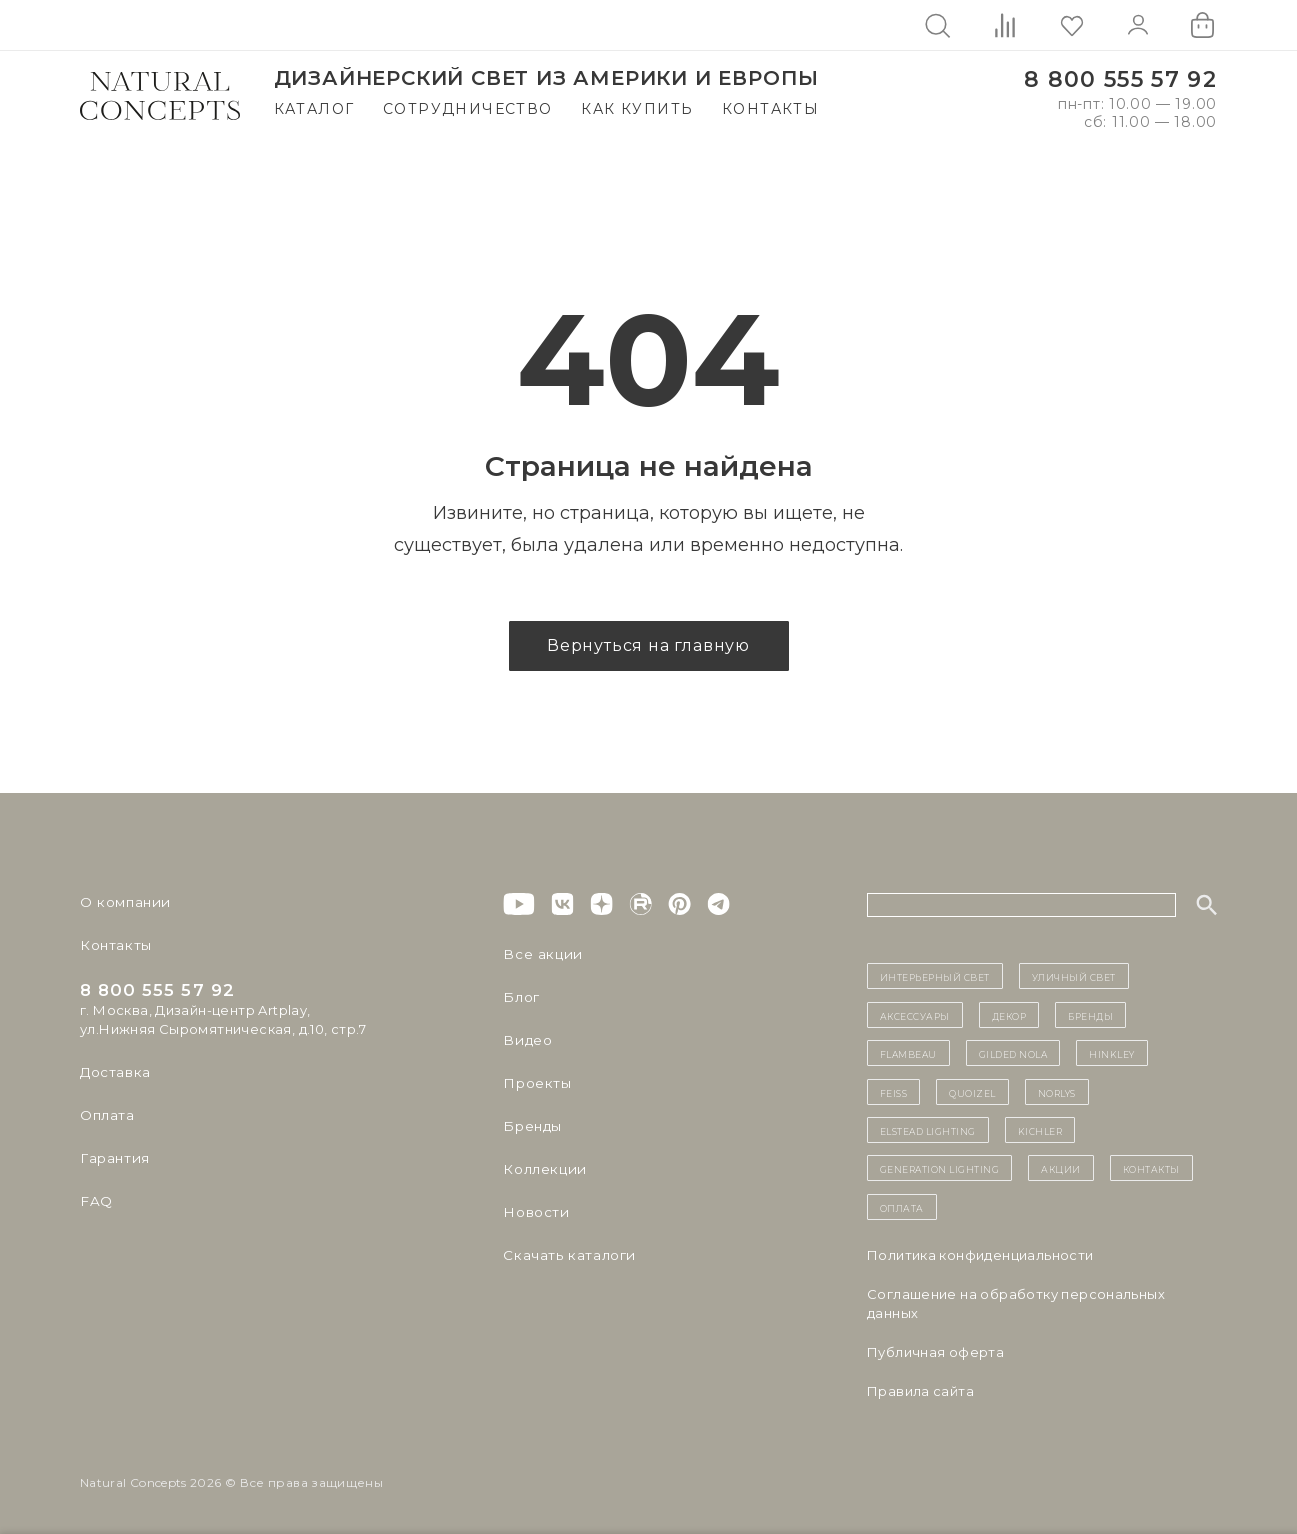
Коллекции (542, 1169)
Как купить (637, 109)
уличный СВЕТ (1074, 976)
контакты (1151, 1168)
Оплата (106, 1115)
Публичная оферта (935, 1352)
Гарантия (113, 1158)
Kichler (1040, 1130)
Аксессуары (915, 1015)
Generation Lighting (940, 1168)
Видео (525, 1040)
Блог (520, 997)
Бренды (530, 1126)
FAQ (95, 1201)
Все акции (539, 954)
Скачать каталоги (565, 1255)
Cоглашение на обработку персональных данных (1016, 1303)
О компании (122, 902)
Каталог (314, 109)
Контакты (770, 109)
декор (1009, 1015)
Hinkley (1112, 1053)
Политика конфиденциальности (980, 1255)
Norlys (1057, 1092)
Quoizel (972, 1092)
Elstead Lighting (928, 1130)
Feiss (894, 1092)
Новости (534, 1212)
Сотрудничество (468, 109)
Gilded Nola (1013, 1053)
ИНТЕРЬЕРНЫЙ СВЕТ (935, 976)
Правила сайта (920, 1391)
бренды (1090, 1015)
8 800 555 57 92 (1120, 79)
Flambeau (908, 1053)
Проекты (535, 1083)
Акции (1061, 1168)
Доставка (114, 1072)
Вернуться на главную (648, 645)
